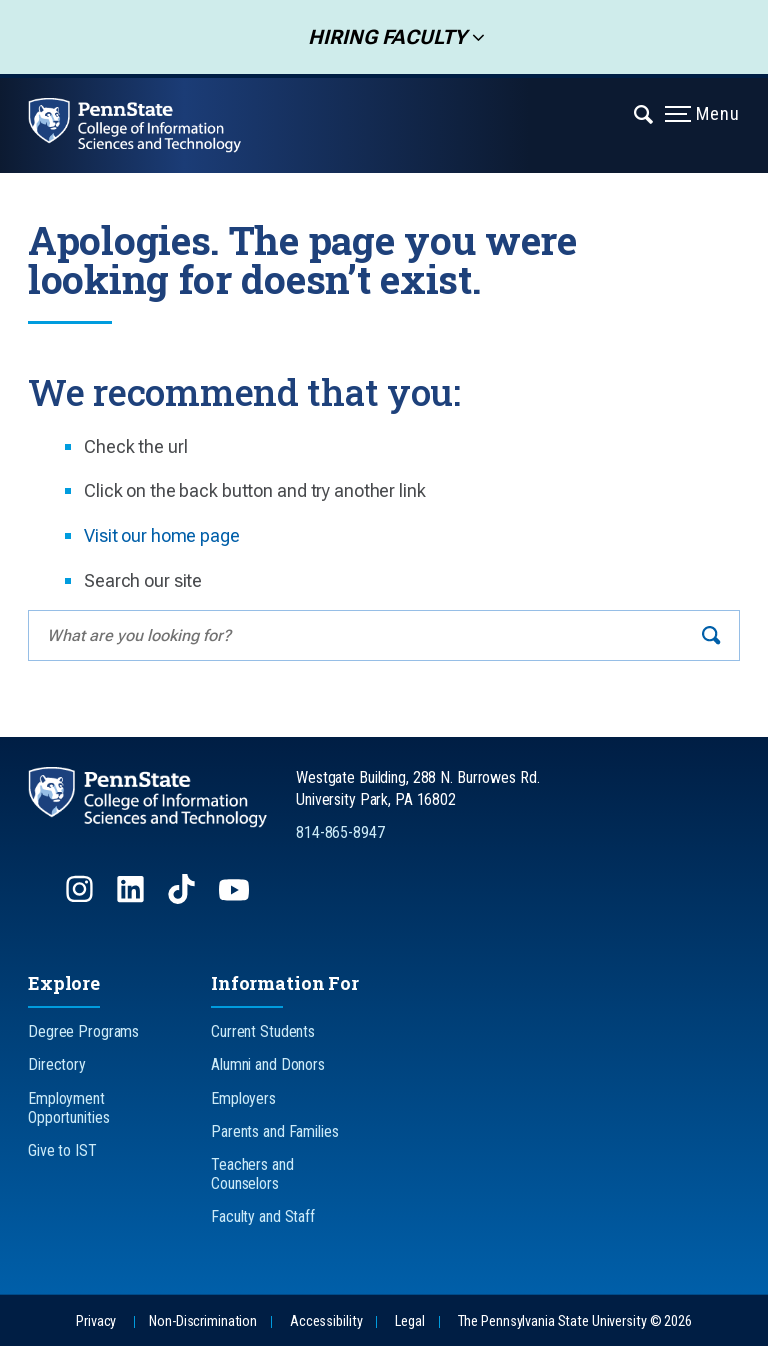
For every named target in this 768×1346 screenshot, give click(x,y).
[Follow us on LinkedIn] (132, 898)
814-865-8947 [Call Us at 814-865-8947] (340, 832)
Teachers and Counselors (252, 1174)
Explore (64, 983)
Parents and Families (275, 1131)
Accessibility (326, 1321)
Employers (243, 1098)
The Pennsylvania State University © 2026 (575, 1321)
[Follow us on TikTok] (183, 898)
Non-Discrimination (203, 1321)
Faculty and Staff (263, 1216)
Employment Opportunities (68, 1108)
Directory (57, 1064)
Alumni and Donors (268, 1064)
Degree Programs (83, 1031)
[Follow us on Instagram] (81, 898)
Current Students (263, 1031)
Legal (409, 1321)
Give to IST (62, 1150)
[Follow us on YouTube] (236, 898)
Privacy (96, 1321)
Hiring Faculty (381, 37)
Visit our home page (162, 535)
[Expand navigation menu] (644, 113)
